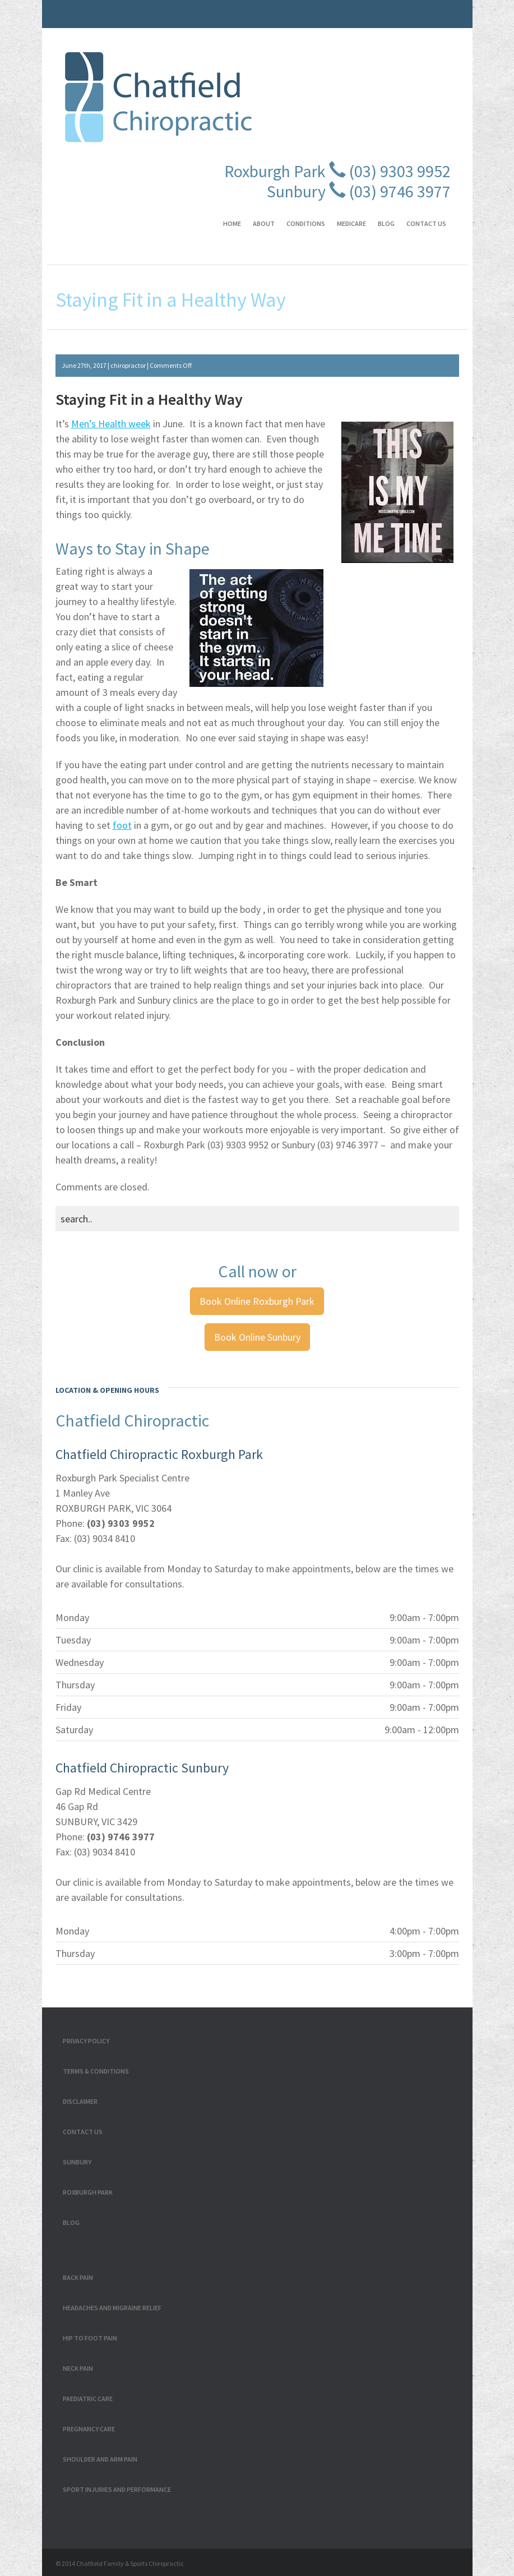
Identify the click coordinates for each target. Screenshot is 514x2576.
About (264, 223)
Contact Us (426, 223)
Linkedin (453, 8)
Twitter (400, 8)
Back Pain (78, 2277)
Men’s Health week (111, 423)
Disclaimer (80, 2101)
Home (232, 223)
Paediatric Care (88, 2398)
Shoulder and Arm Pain (100, 2459)
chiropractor (128, 365)
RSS (417, 8)
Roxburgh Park (88, 2192)
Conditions (305, 223)
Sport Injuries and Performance (117, 2489)
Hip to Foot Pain (90, 2338)
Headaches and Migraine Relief (112, 2307)
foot (122, 825)
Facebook (382, 8)
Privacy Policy (86, 2041)
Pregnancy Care (89, 2429)
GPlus (435, 8)
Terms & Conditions (96, 2071)
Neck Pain (78, 2368)
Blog (386, 223)
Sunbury (77, 2162)
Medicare (351, 223)
